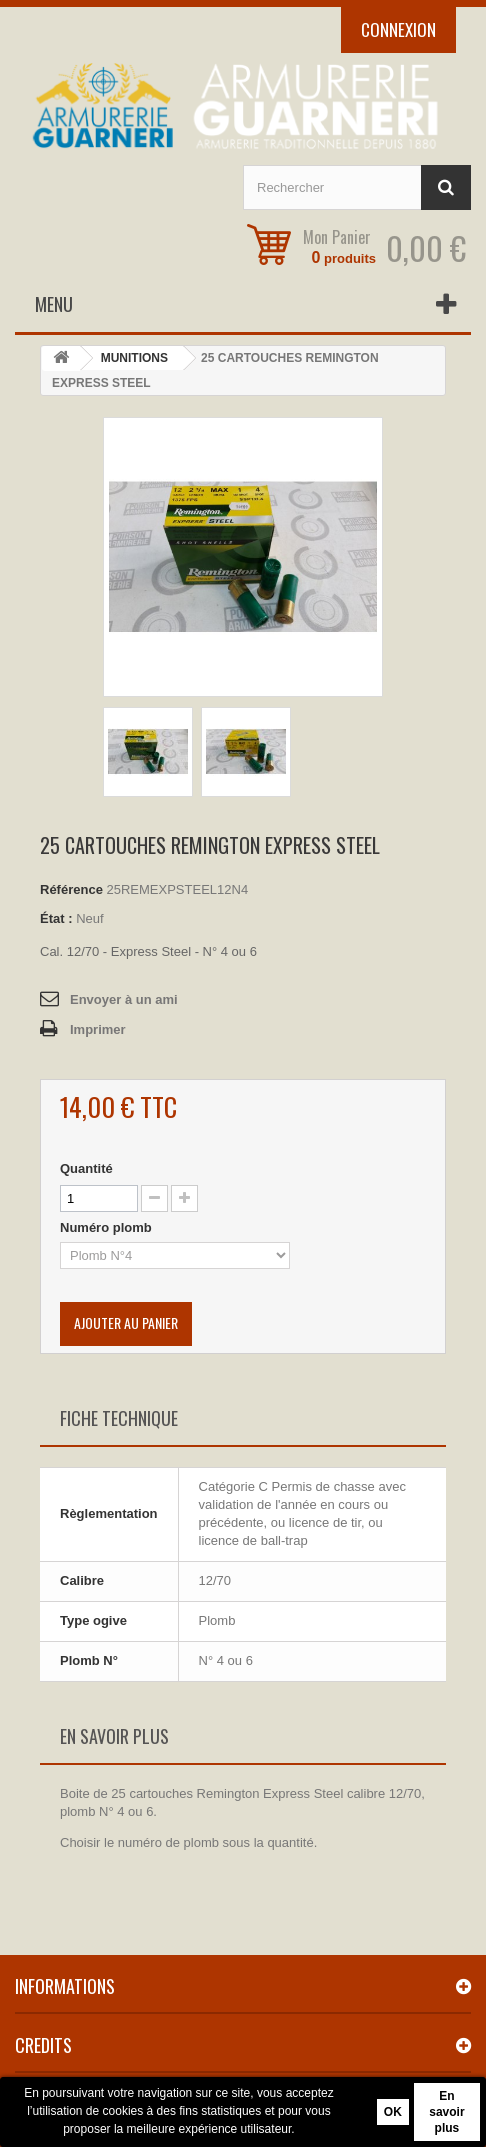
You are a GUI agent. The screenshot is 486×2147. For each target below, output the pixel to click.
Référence (71, 889)
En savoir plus (446, 2112)
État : (56, 918)
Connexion (398, 29)
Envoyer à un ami (124, 999)
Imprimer (98, 1029)
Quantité (86, 1168)
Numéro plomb (107, 1227)
